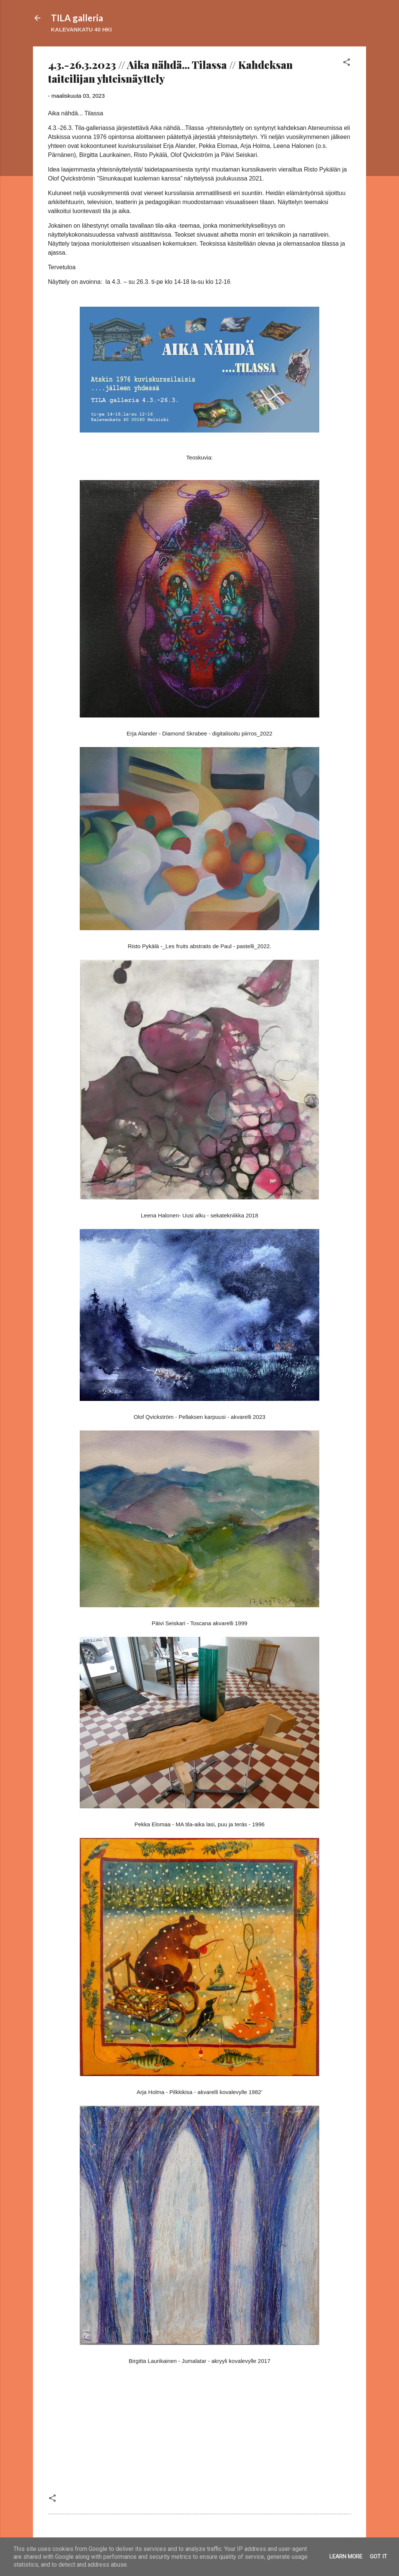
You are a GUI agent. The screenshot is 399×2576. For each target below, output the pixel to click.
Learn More (345, 2556)
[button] (346, 63)
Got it (378, 2556)
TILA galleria (77, 17)
